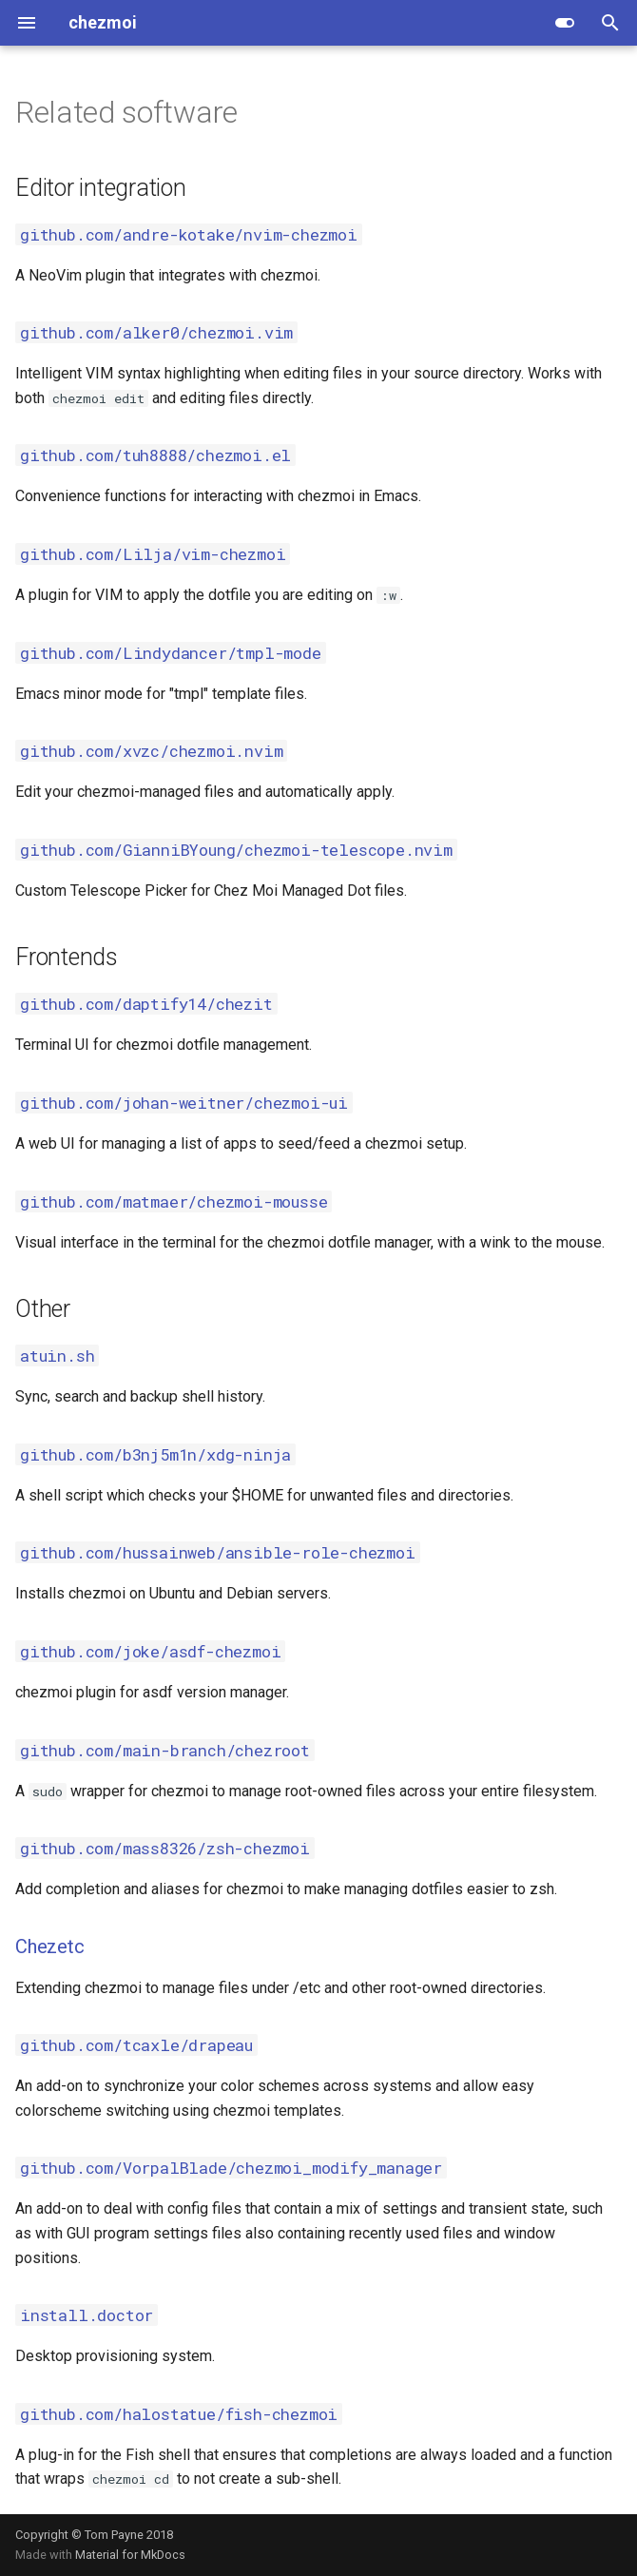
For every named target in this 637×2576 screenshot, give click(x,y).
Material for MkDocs (130, 2554)
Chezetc (50, 1946)
